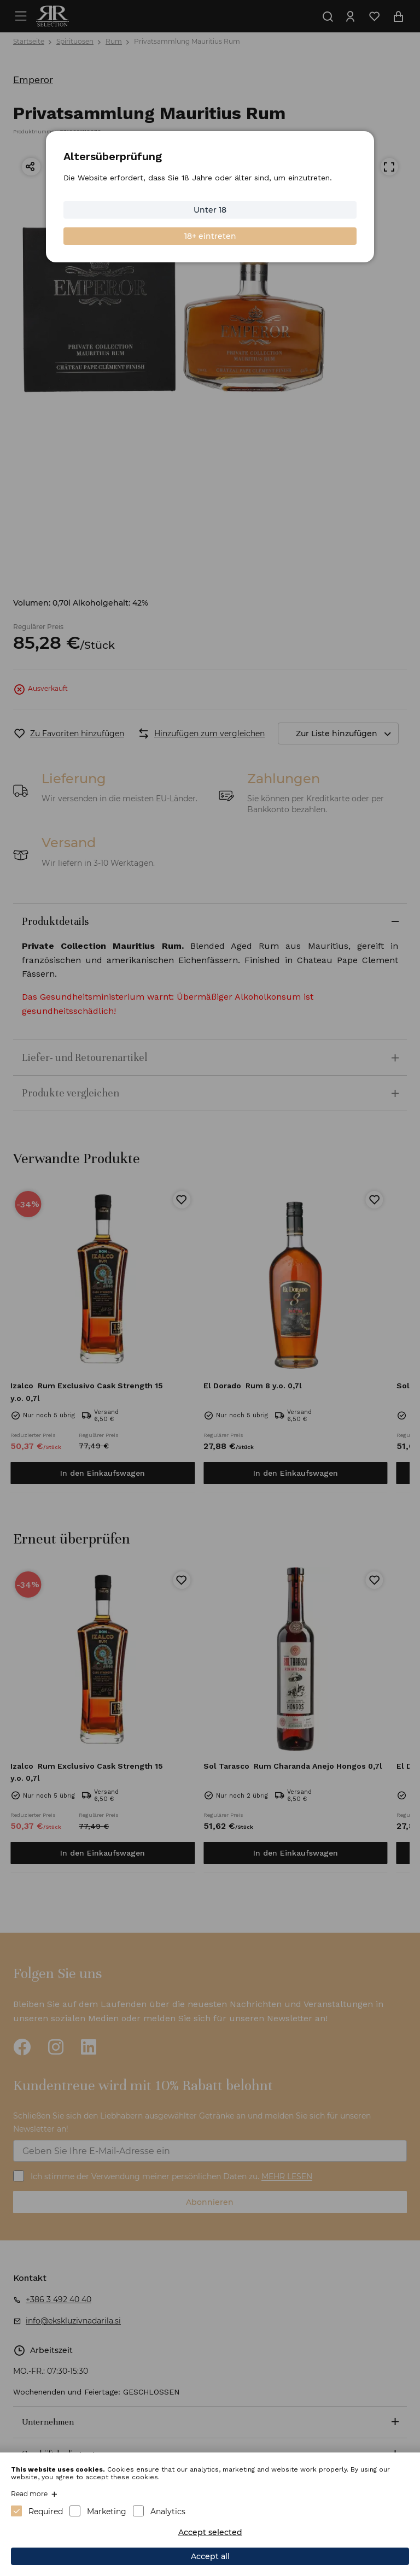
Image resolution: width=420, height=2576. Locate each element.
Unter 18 (210, 210)
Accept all (210, 2556)
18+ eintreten (210, 236)
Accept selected (210, 2532)
